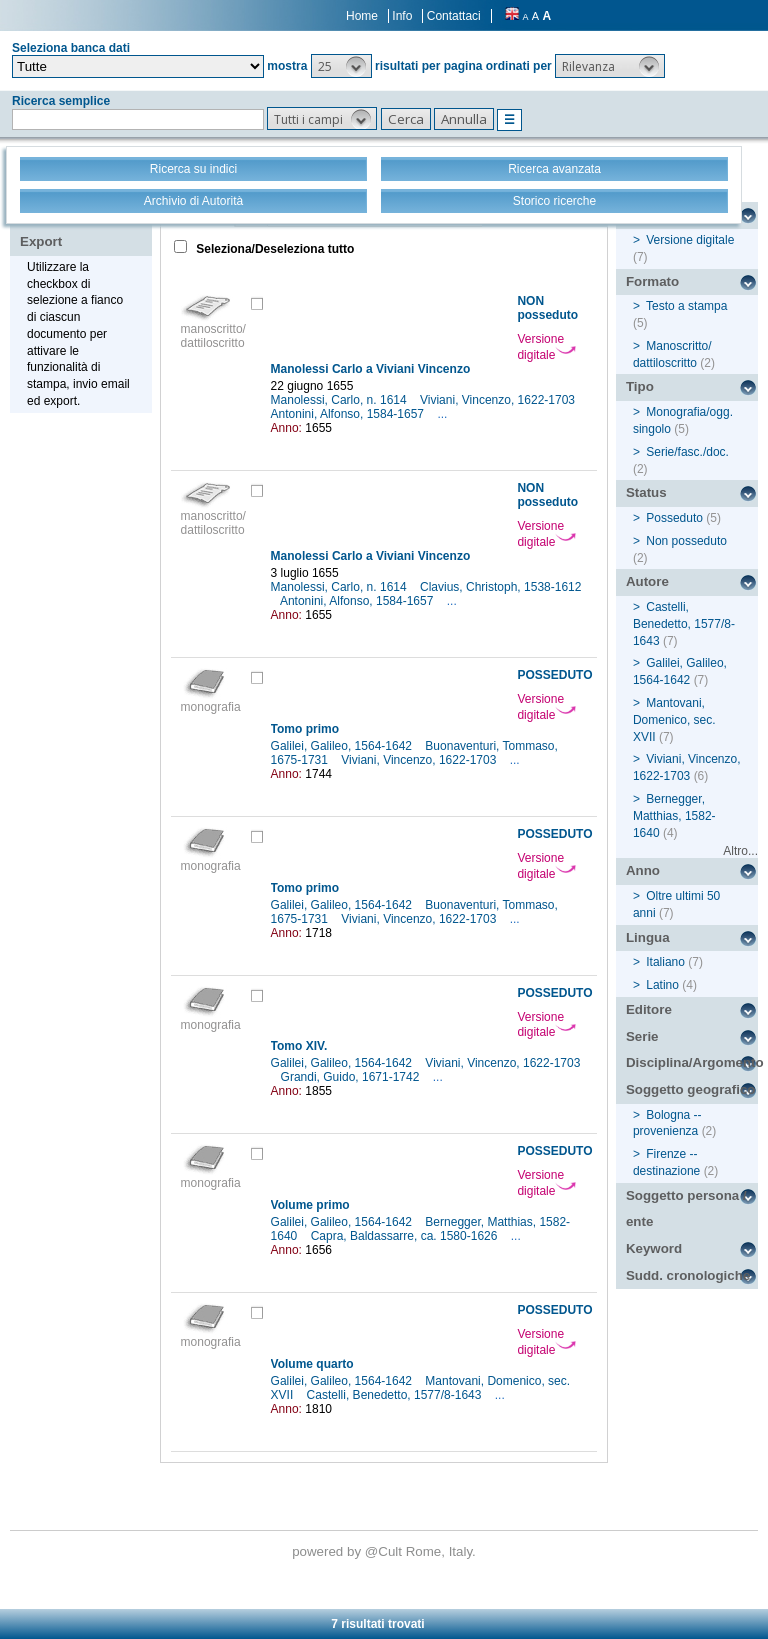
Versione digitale (546, 347)
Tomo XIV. (299, 1046)
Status (646, 492)
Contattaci (454, 16)
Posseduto (674, 518)
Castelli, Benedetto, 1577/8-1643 (396, 1395)
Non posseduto (686, 541)
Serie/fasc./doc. (687, 452)
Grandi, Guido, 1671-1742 (352, 1077)
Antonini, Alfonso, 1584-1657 (349, 414)
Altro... (740, 851)
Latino (662, 985)
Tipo (640, 386)
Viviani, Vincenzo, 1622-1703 (499, 400)
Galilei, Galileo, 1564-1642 (343, 746)
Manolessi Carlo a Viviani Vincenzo (371, 369)
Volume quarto (312, 1364)
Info (402, 16)
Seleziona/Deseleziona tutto (273, 249)
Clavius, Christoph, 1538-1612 (500, 587)
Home (362, 16)
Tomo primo (305, 729)
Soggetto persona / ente (686, 1209)
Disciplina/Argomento (692, 1062)
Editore (649, 1009)
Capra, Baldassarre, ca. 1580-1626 (406, 1236)
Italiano (665, 962)
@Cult (385, 1551)
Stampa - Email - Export (83, 228)
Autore (647, 581)
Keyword (654, 1248)
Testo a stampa (686, 306)
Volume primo (310, 1205)
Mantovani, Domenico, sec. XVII (674, 720)
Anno (643, 870)
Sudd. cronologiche (688, 1275)
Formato (652, 281)
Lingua (648, 937)
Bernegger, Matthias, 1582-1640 (674, 816)
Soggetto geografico (691, 1089)
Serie (642, 1036)
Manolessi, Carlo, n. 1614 (340, 400)
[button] (341, 66)
